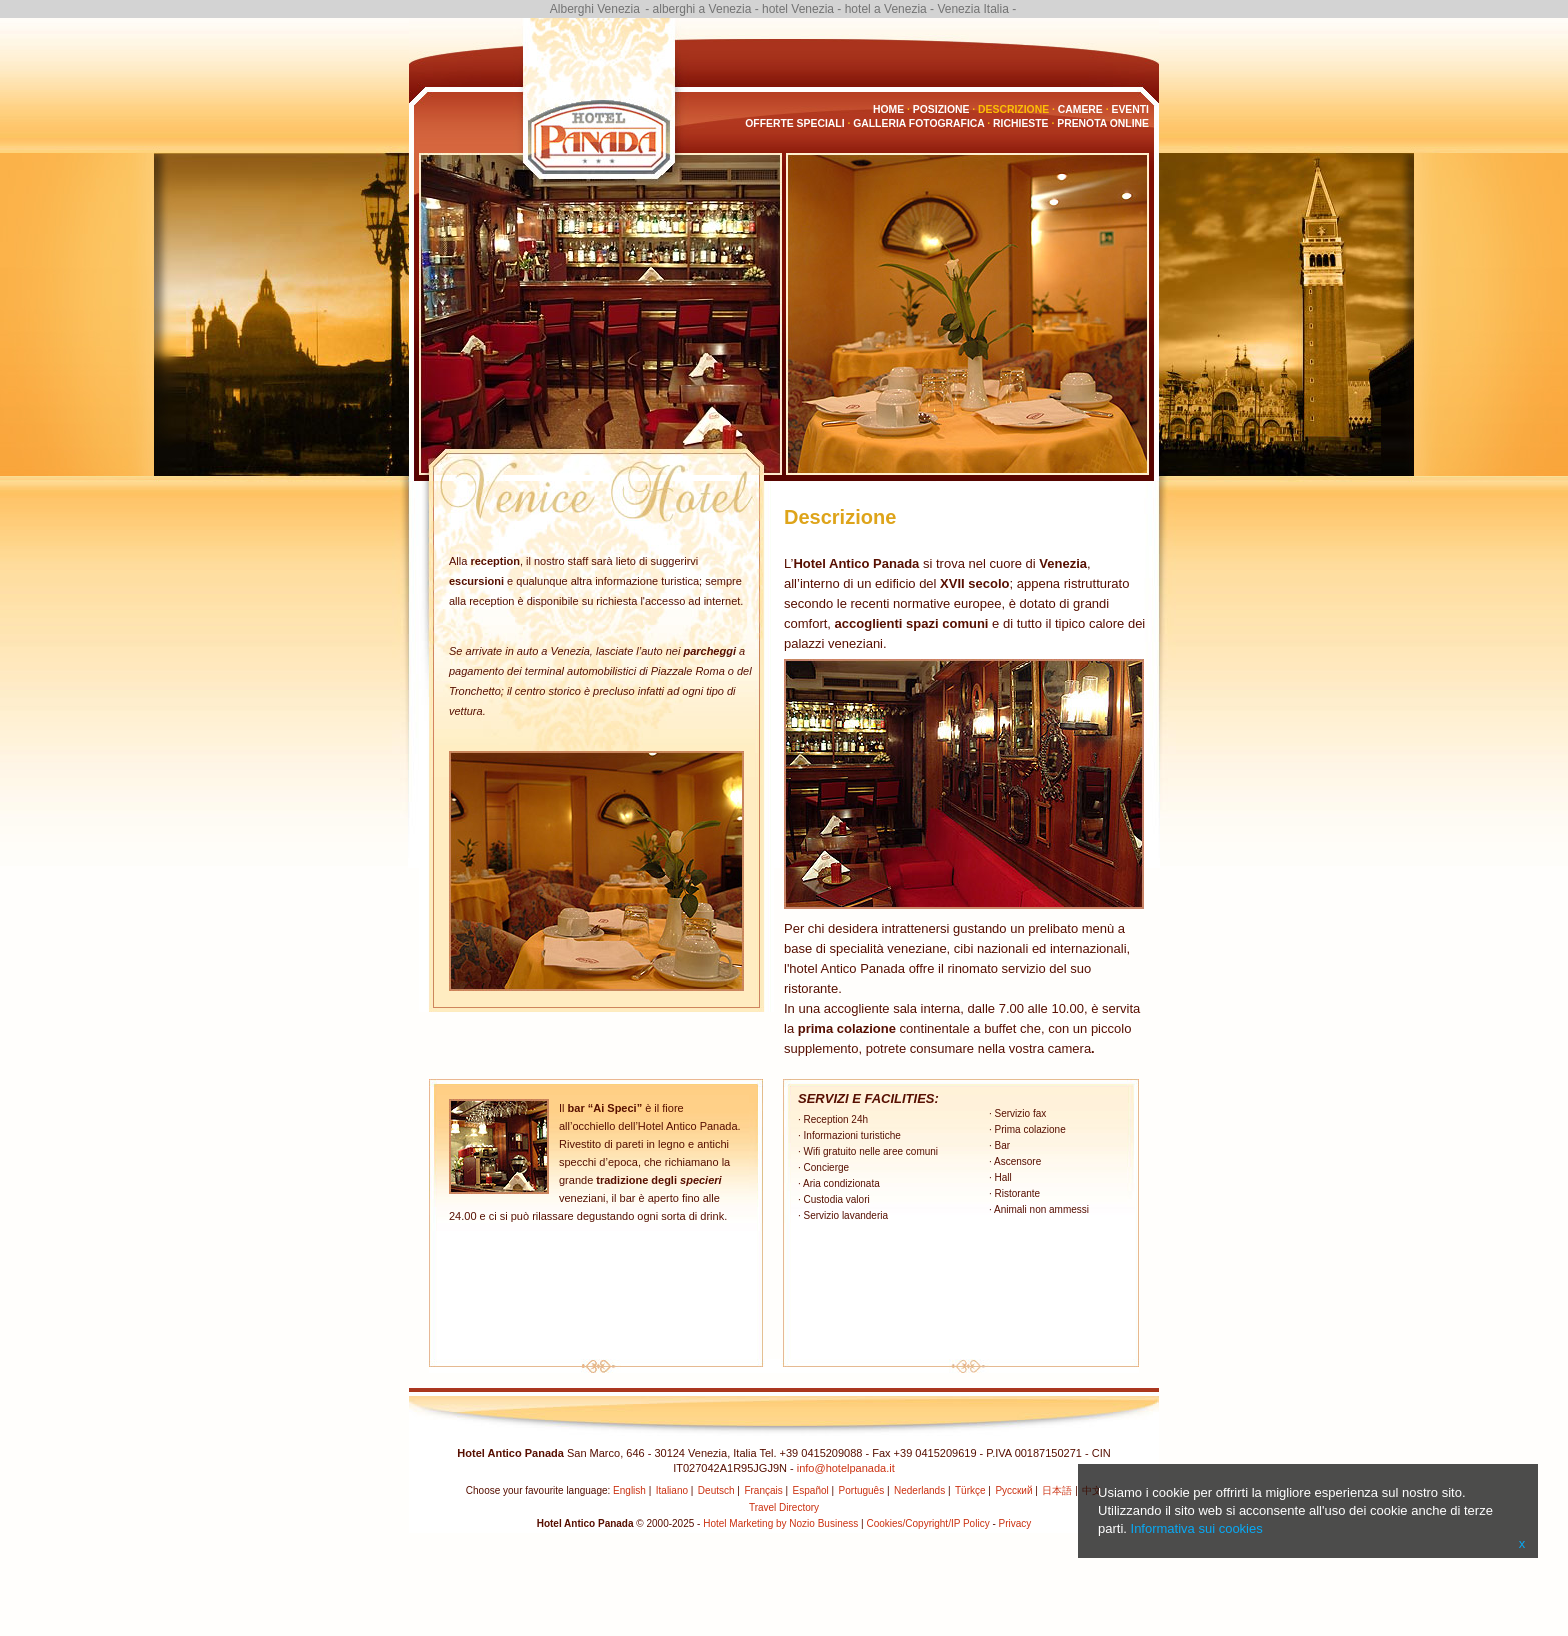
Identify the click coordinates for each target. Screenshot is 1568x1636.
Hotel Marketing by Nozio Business (780, 1523)
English (629, 1490)
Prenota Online (1103, 123)
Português (862, 1490)
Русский (1013, 1490)
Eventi (1130, 109)
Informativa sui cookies (1197, 1528)
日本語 (1057, 1490)
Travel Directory (784, 1507)
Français (763, 1490)
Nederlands (919, 1490)
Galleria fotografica (918, 123)
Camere (1080, 109)
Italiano (672, 1490)
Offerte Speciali (794, 123)
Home (888, 109)
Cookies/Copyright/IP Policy (927, 1523)
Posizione (941, 109)
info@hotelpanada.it (846, 1468)
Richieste (1020, 123)
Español (811, 1490)
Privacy (1015, 1523)
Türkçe (970, 1490)
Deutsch (716, 1490)
